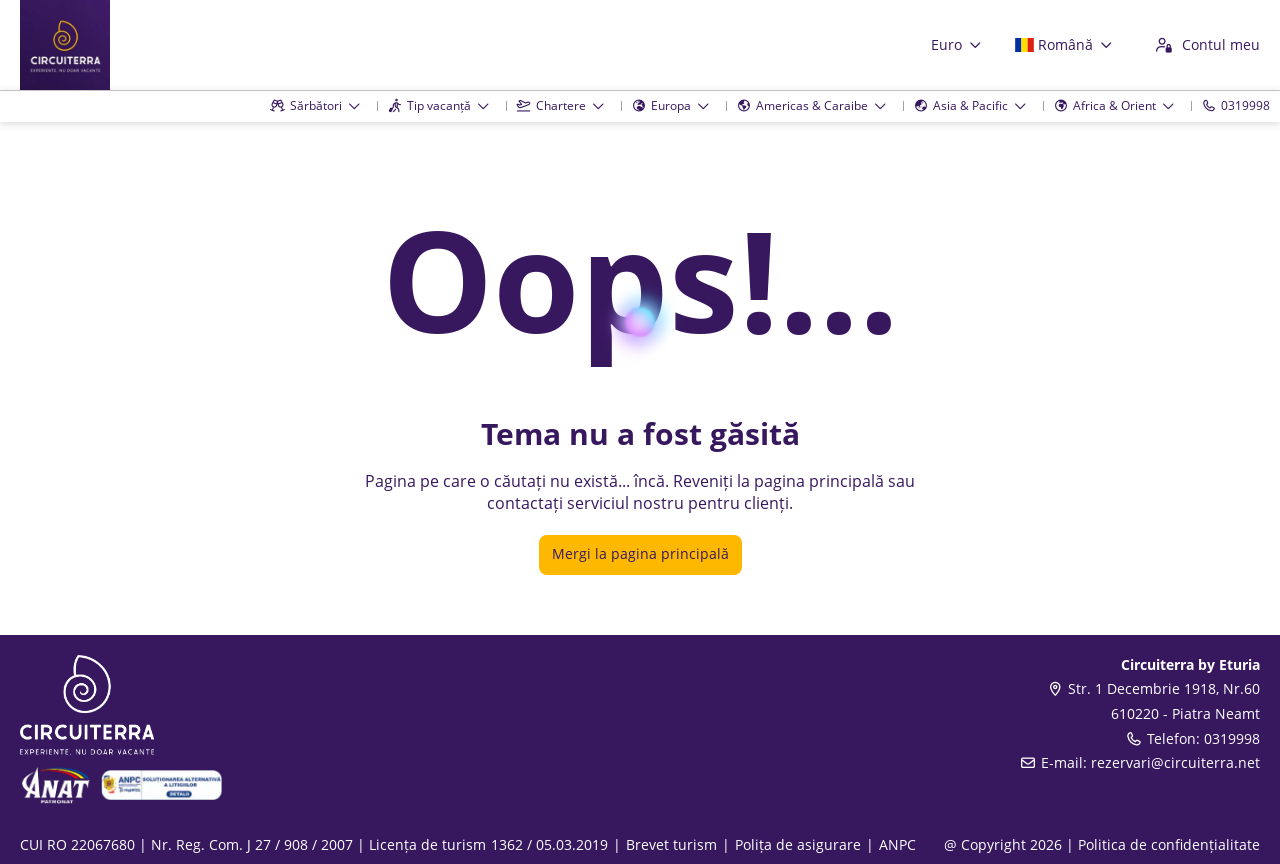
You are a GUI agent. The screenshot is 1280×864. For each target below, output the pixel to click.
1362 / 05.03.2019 (549, 844)
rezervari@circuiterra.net (1175, 762)
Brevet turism (671, 844)
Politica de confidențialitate (1169, 844)
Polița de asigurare (798, 844)
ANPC (897, 844)
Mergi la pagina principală (640, 553)
